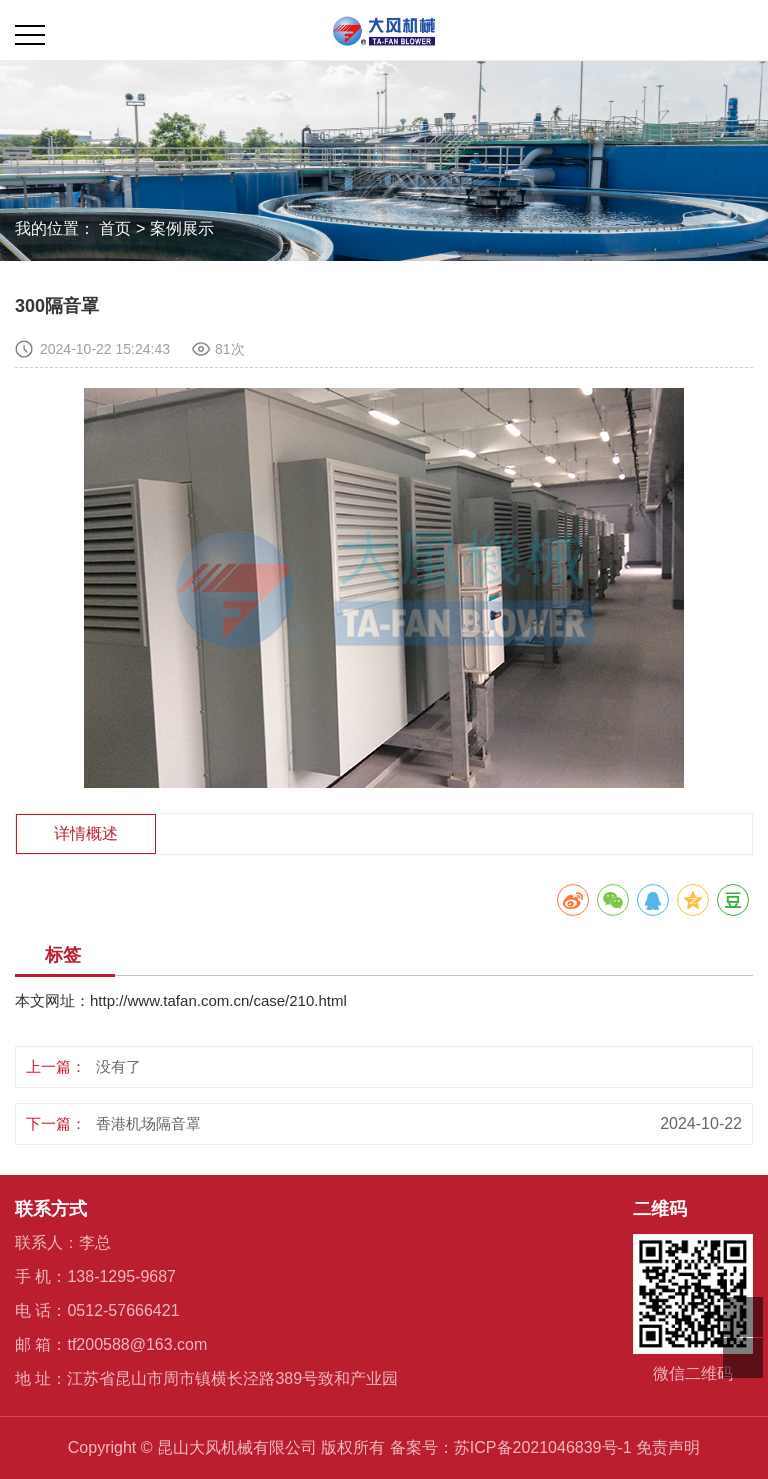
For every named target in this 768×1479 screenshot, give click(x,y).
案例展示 (182, 228)
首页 (115, 228)
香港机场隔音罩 (148, 1123)
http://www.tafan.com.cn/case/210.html (218, 1000)
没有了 (118, 1066)
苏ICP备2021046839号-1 (543, 1447)
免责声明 (668, 1447)
